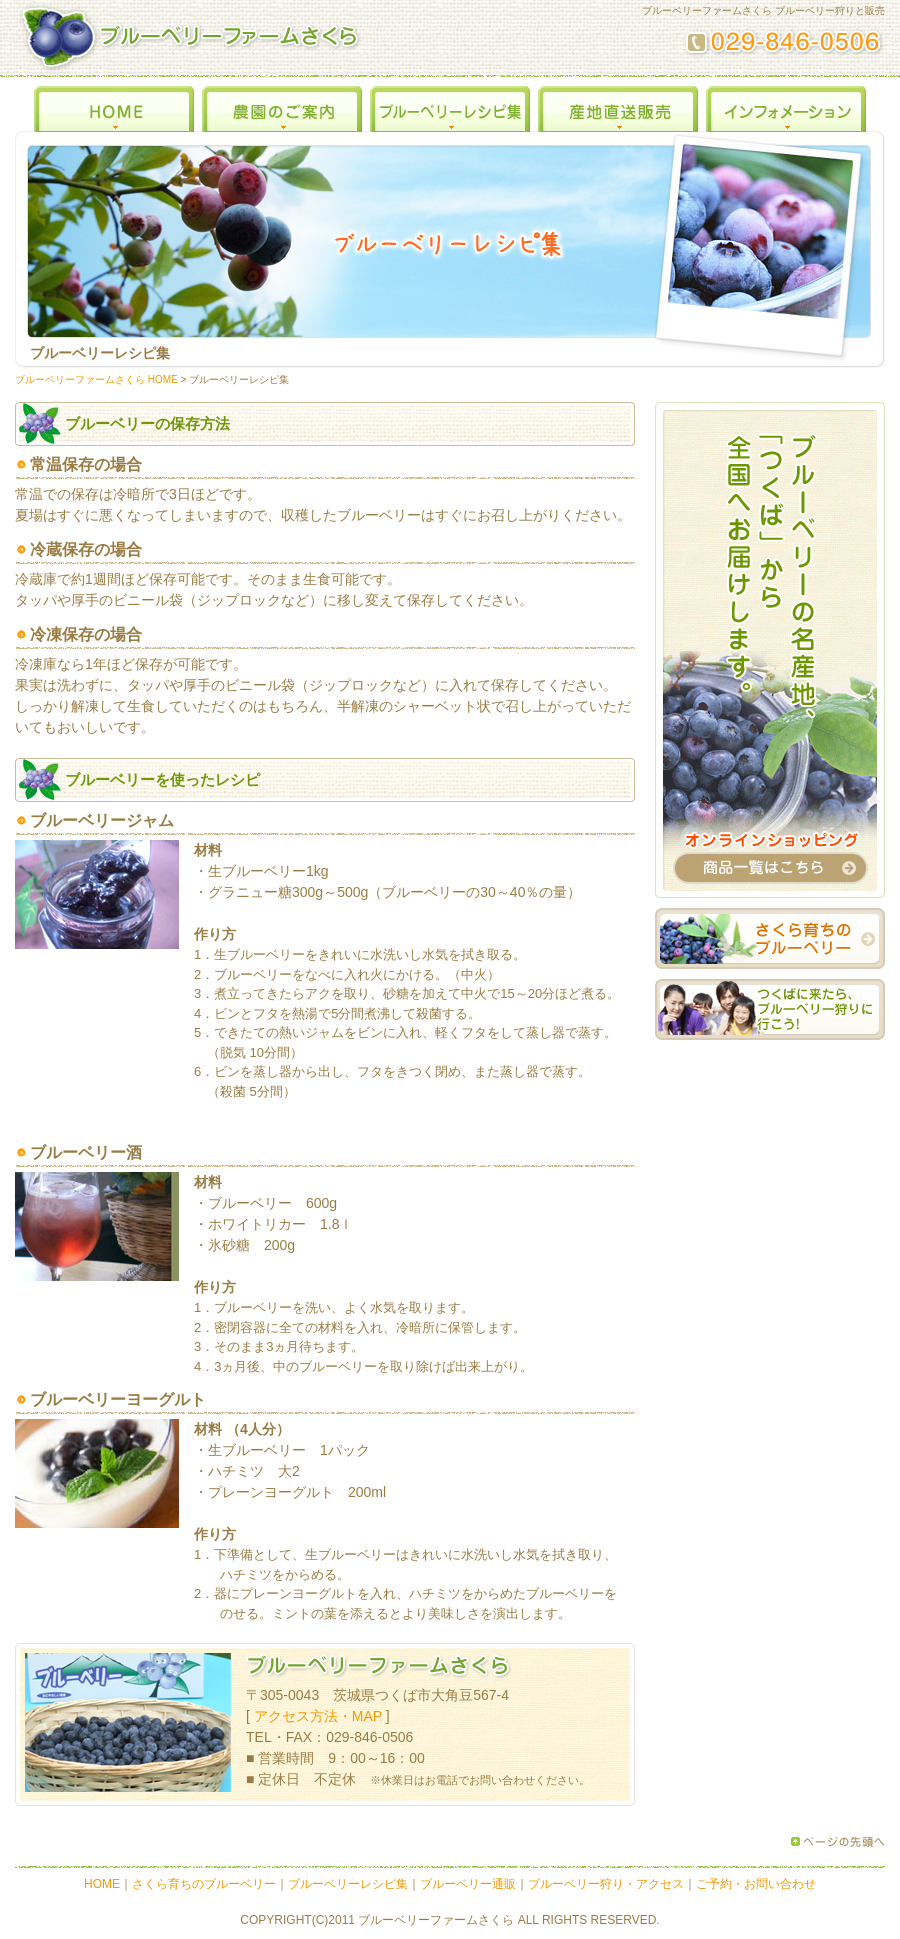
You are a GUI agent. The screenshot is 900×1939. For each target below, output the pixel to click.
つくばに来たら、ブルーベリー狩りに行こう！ (770, 1009)
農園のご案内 (282, 104)
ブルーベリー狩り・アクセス (606, 1884)
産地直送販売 (618, 104)
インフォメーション (786, 104)
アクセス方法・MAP (318, 1716)
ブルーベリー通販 (468, 1884)
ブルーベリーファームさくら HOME (96, 379)
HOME (114, 104)
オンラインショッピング (770, 650)
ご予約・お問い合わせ (756, 1884)
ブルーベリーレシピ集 (450, 104)
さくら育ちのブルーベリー (770, 938)
